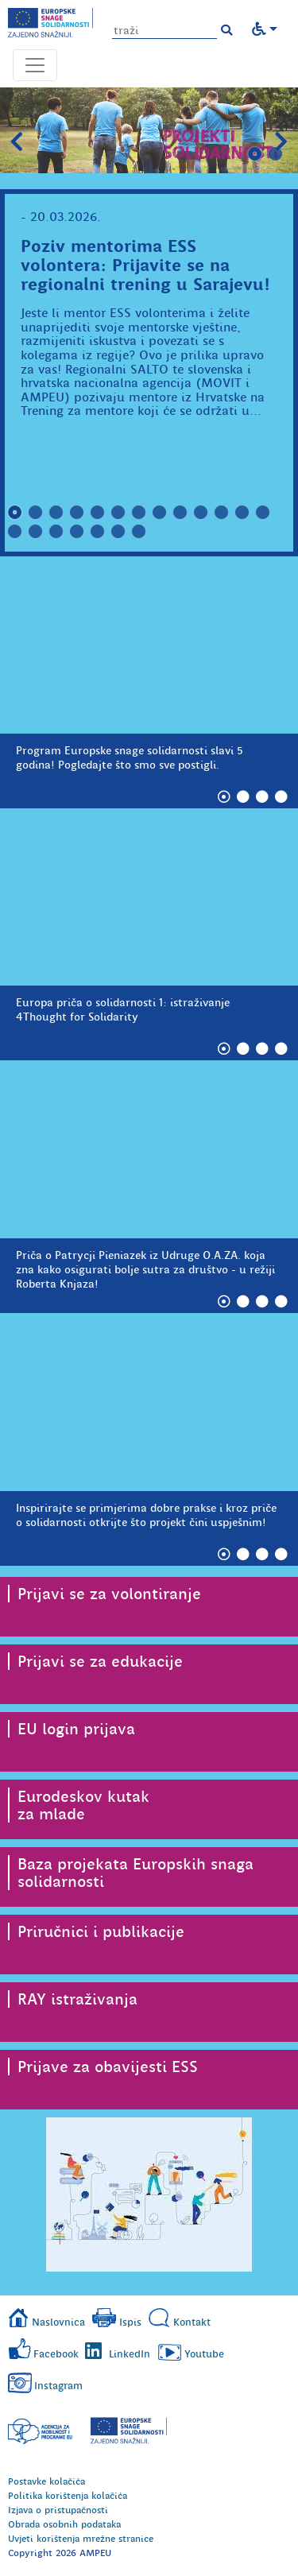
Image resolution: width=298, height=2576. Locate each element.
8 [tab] (159, 513)
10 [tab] (201, 513)
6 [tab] (118, 513)
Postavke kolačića (46, 2481)
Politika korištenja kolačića (67, 2495)
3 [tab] (56, 513)
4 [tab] (77, 513)
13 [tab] (263, 513)
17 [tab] (77, 532)
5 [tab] (97, 513)
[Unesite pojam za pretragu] (164, 30)
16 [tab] (56, 532)
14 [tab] (15, 532)
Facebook (56, 2354)
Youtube (204, 2354)
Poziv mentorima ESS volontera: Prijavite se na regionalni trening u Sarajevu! (145, 265)
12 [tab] (242, 513)
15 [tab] (35, 532)
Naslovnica (58, 2322)
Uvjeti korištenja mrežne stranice (80, 2538)
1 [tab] (255, 154)
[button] (226, 30)
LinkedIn (129, 2354)
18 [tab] (97, 532)
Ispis (130, 2322)
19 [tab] (118, 532)
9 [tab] (180, 513)
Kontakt (192, 2322)
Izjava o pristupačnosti (58, 2510)
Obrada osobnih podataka (64, 2524)
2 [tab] (275, 154)
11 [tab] (221, 513)
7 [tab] (139, 513)
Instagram (58, 2386)
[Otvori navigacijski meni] (35, 65)
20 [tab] (139, 532)
